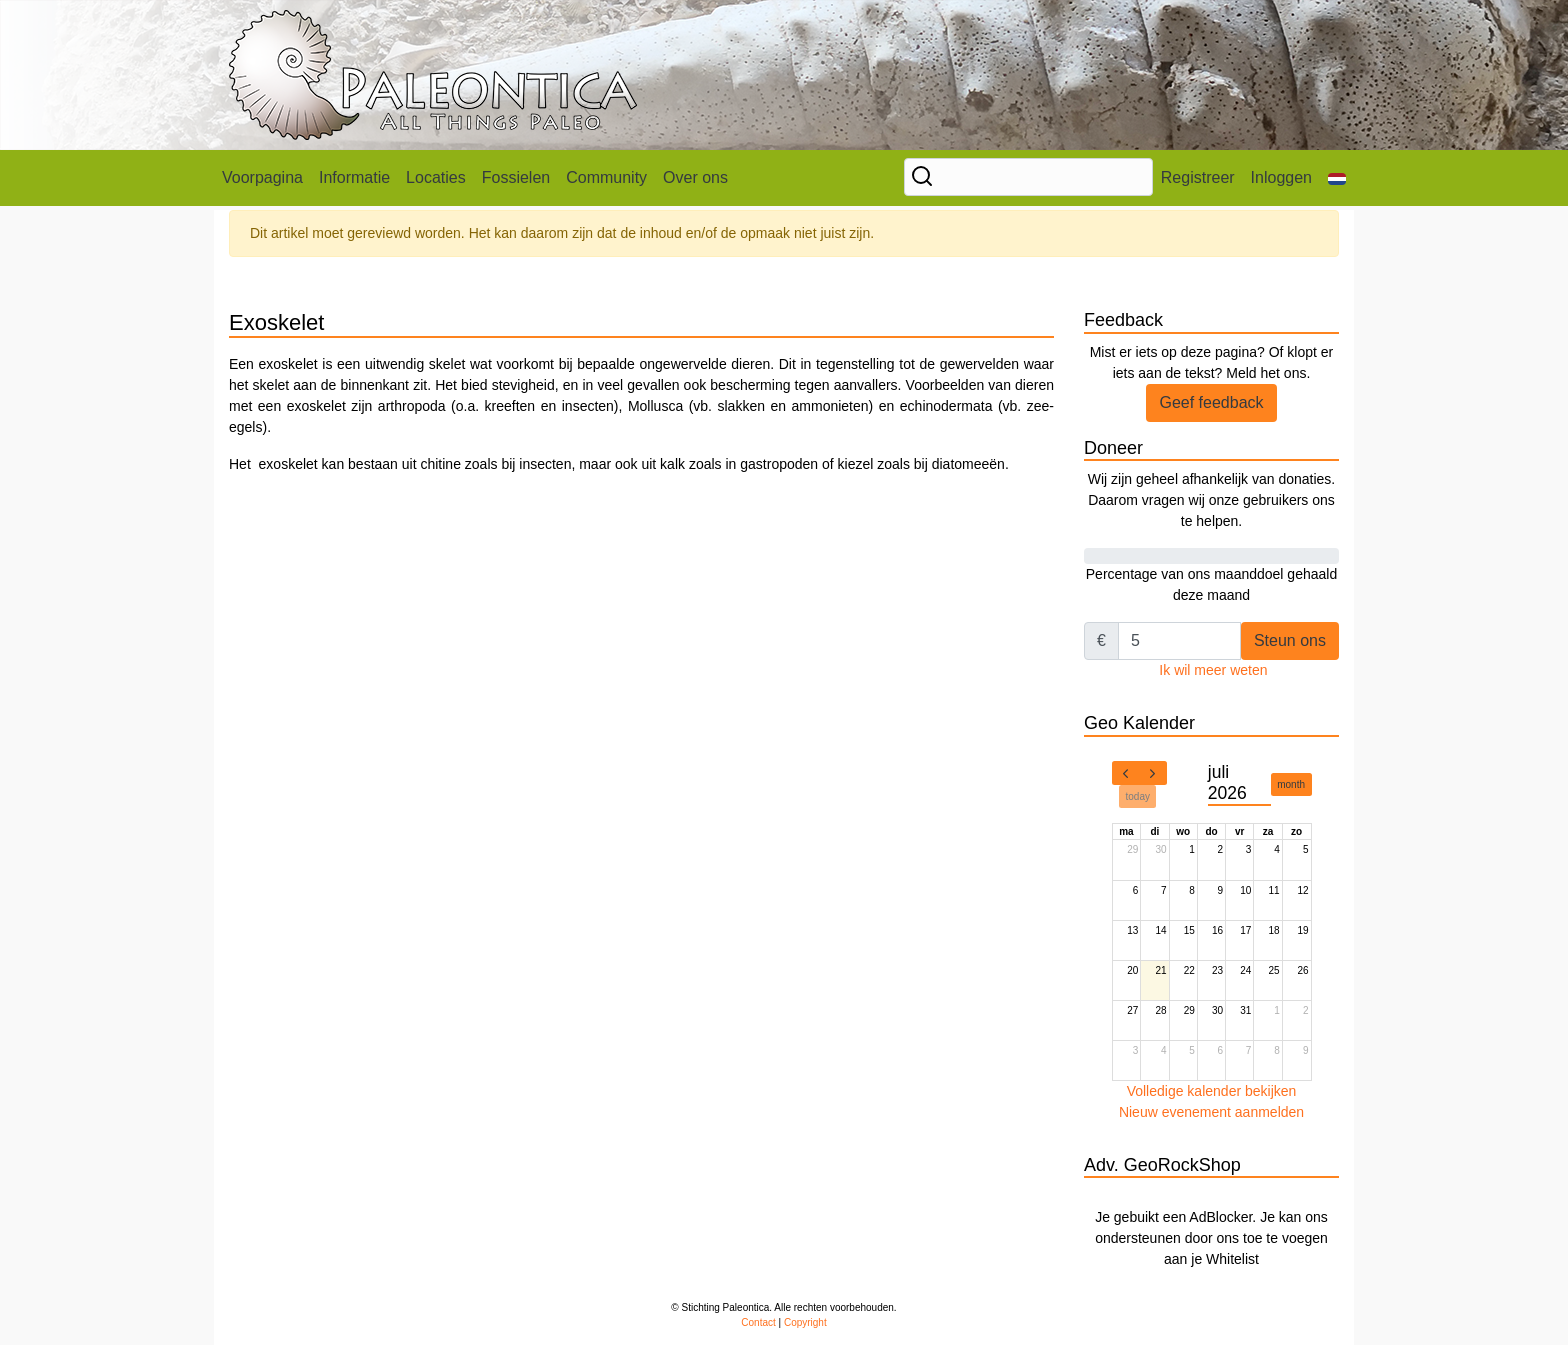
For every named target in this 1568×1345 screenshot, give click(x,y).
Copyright (805, 1322)
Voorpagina (262, 177)
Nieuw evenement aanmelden (1211, 1112)
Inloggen (1281, 177)
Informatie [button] (354, 177)
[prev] (1126, 773)
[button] (1337, 178)
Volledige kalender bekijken (1212, 1091)
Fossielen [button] (516, 177)
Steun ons (1290, 640)
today (1138, 796)
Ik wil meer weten (1213, 670)
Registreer (1198, 177)
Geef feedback (1211, 402)
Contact (758, 1322)
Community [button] (606, 177)
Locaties (436, 177)
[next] (1153, 773)
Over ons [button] (695, 177)
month (1291, 784)
